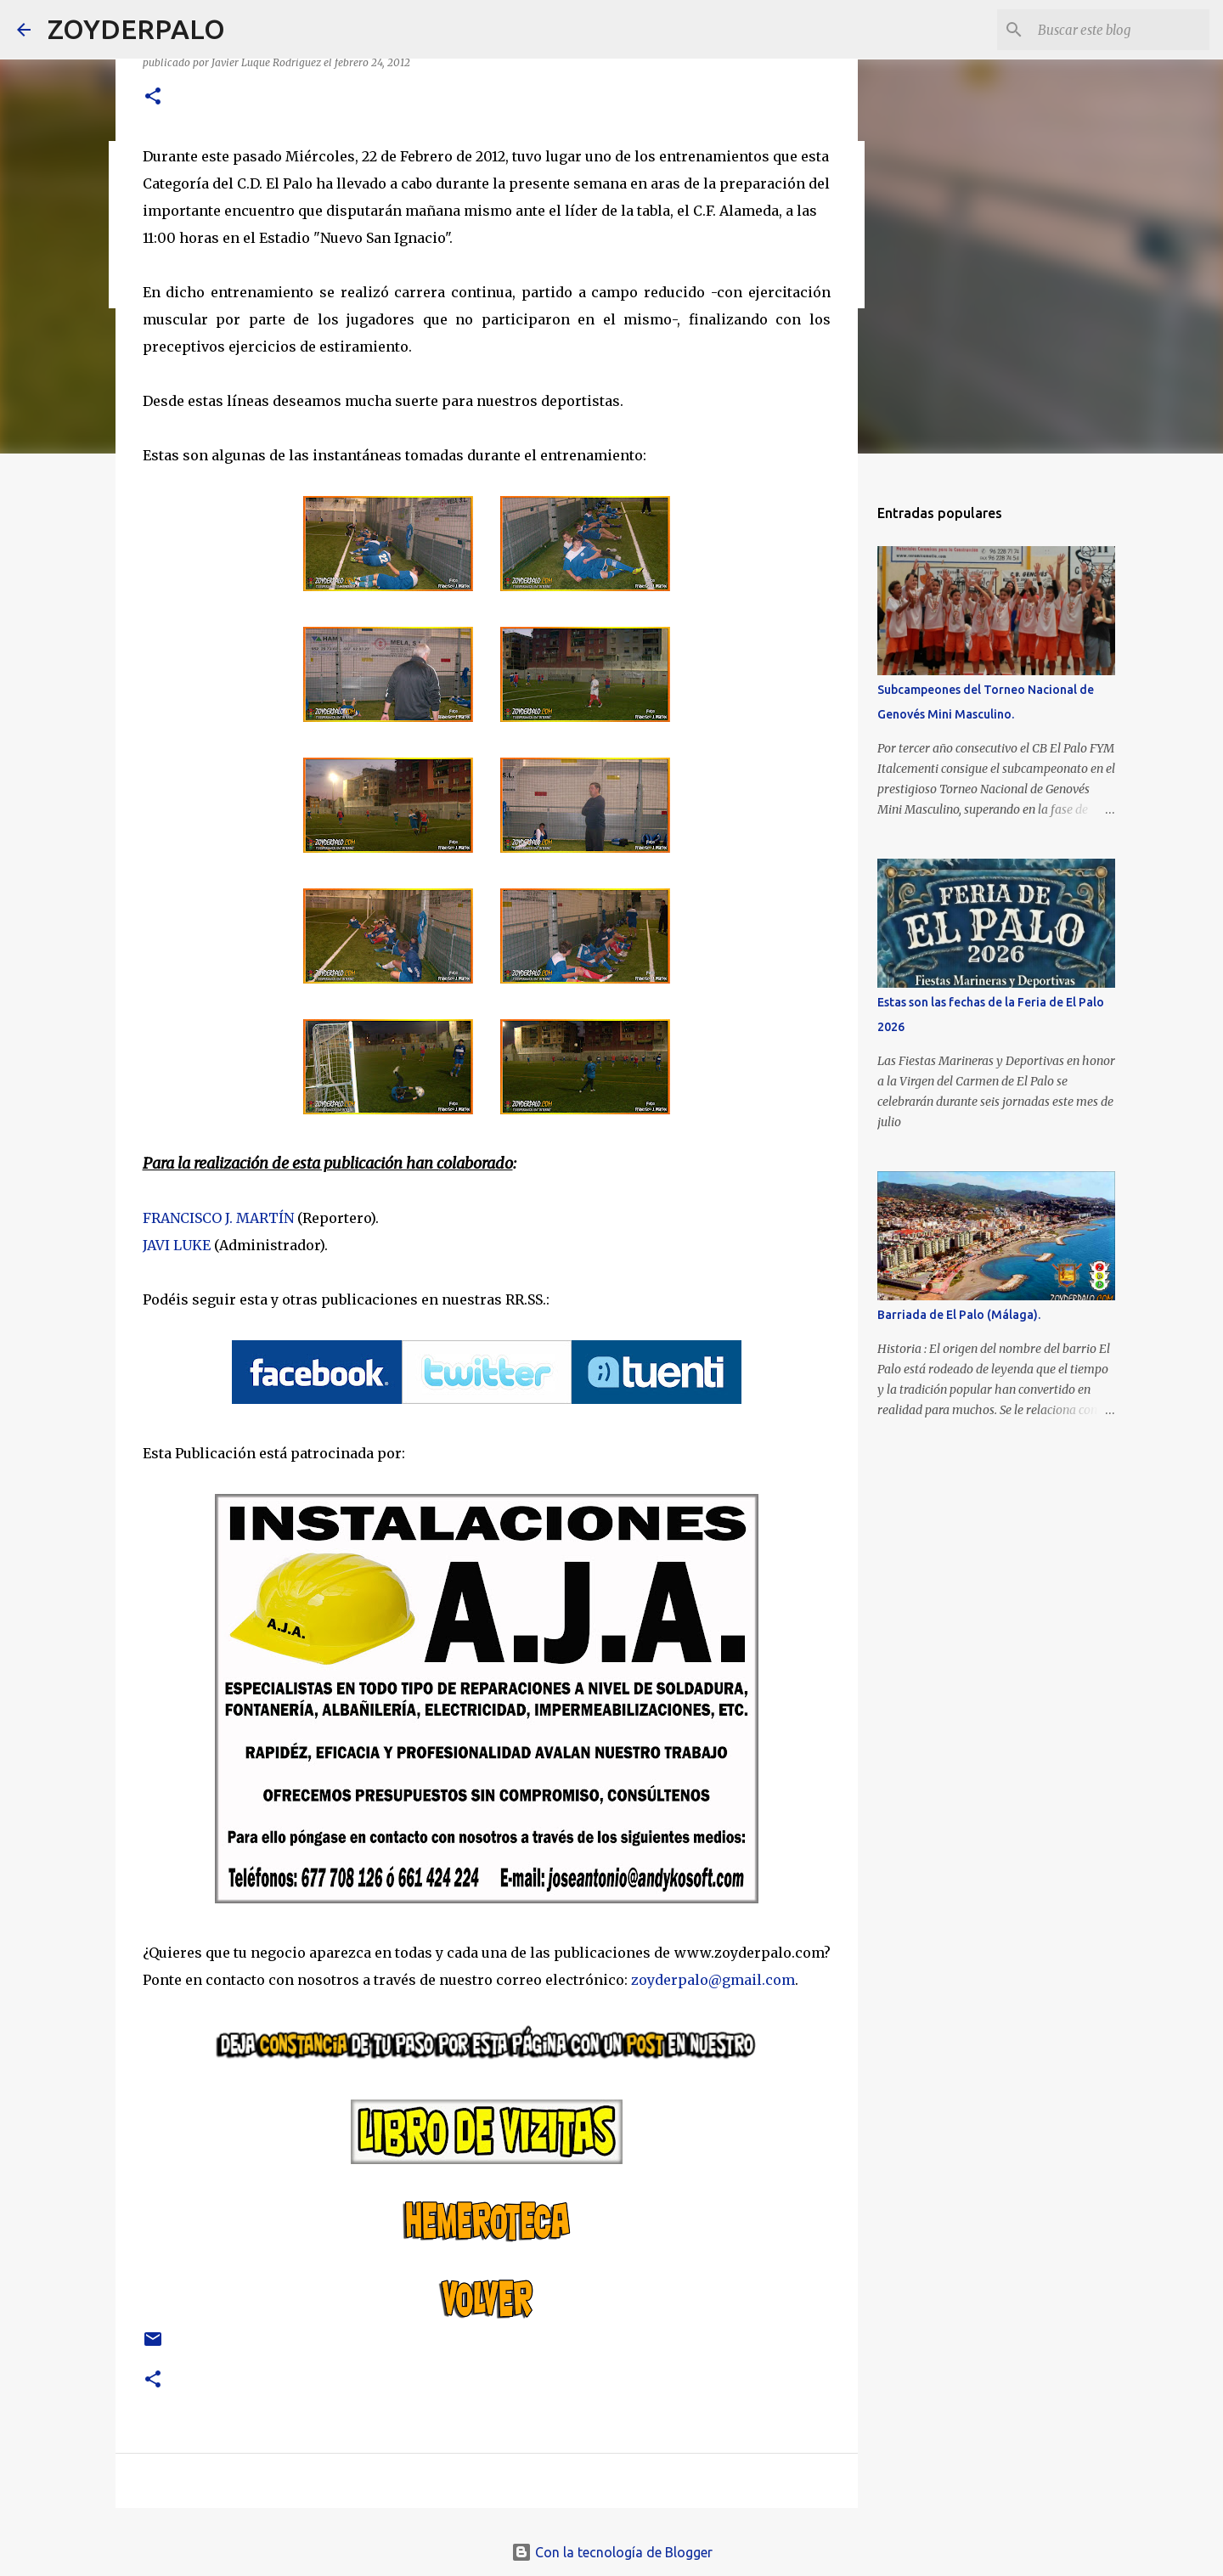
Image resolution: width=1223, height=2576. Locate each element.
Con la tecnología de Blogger (612, 2552)
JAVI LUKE (177, 1245)
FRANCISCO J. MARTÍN (218, 1217)
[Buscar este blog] (1120, 29)
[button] (153, 97)
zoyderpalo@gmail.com (713, 1979)
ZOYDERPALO (136, 29)
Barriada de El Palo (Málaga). (958, 1315)
